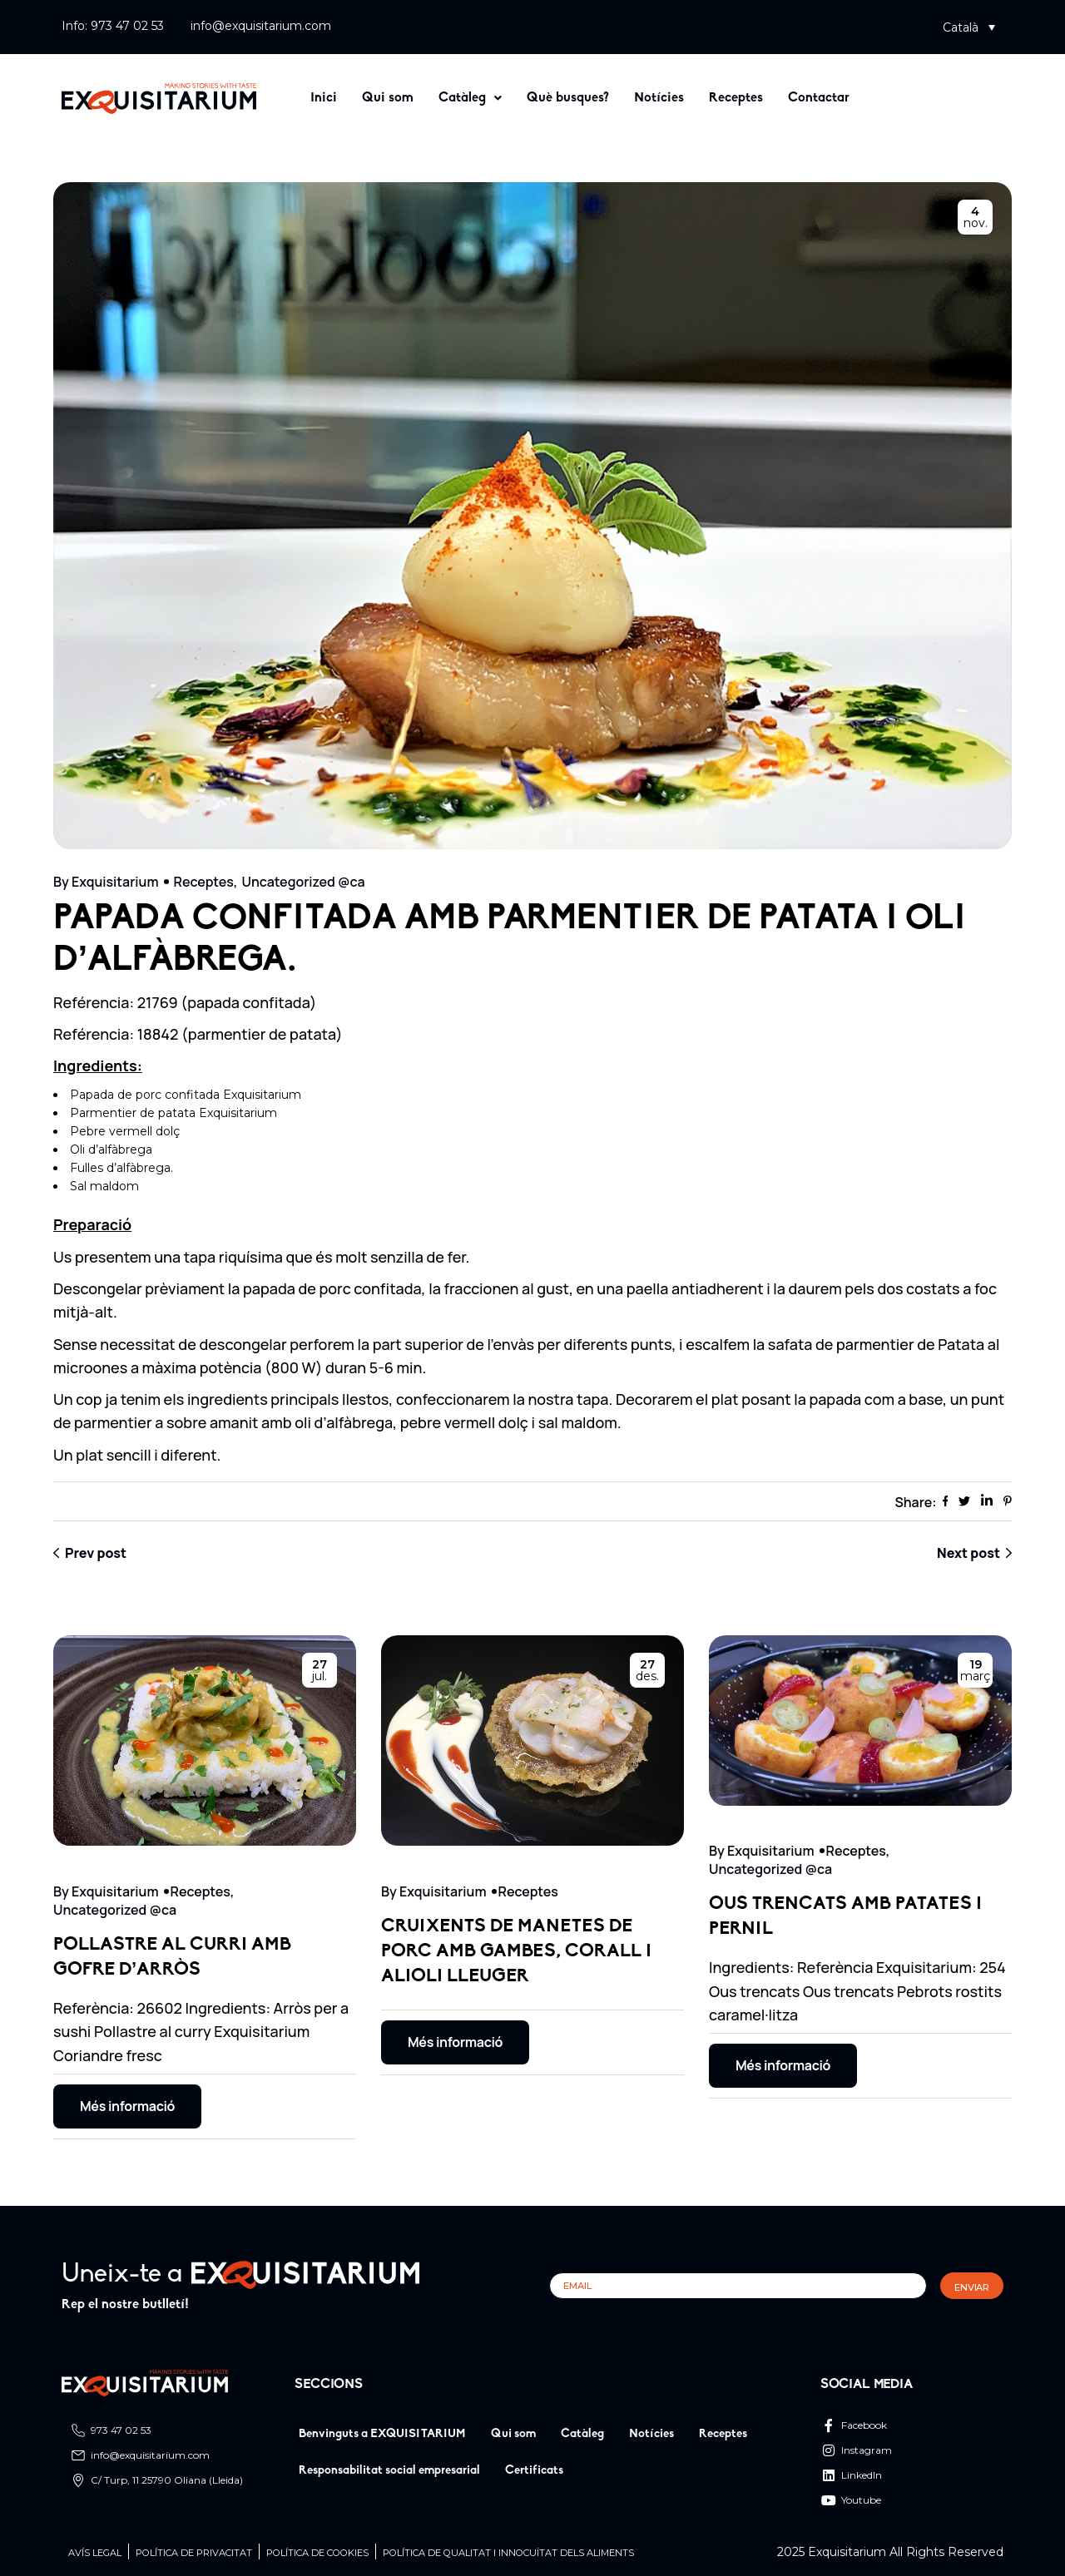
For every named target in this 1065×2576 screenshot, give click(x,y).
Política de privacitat (194, 2553)
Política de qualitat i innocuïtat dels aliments (508, 2553)
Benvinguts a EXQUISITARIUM (382, 2434)
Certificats (534, 2471)
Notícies (659, 98)
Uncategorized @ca (303, 881)
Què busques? (568, 98)
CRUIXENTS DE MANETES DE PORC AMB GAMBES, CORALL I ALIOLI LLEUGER (516, 1951)
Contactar (819, 98)
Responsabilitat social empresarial (389, 2471)
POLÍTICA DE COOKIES (317, 2553)
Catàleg (470, 98)
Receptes (736, 98)
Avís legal (94, 2553)
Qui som (388, 98)
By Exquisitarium (106, 881)
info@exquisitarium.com (261, 25)
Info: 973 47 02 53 (113, 25)
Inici (323, 98)
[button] (968, 27)
